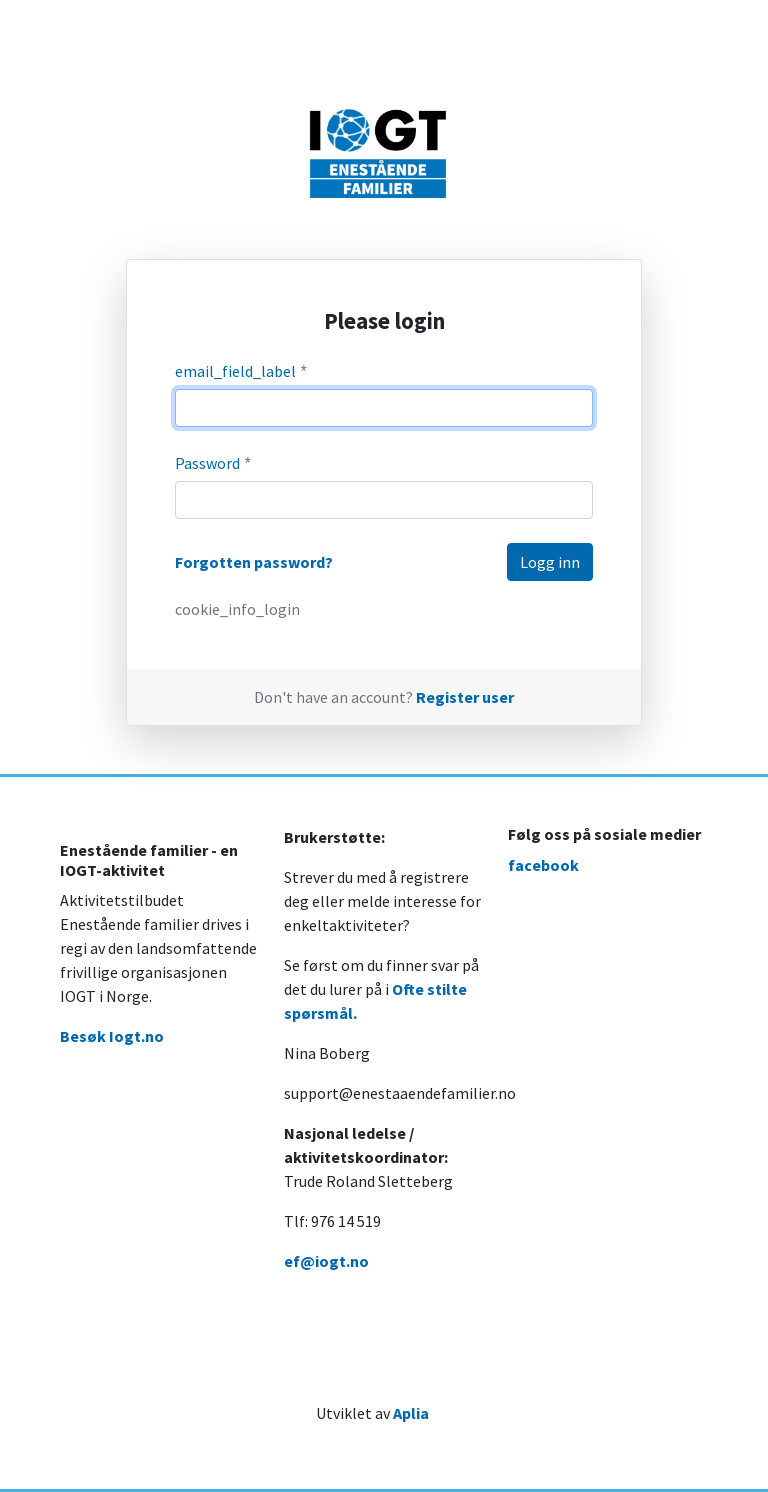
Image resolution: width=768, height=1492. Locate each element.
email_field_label (242, 371)
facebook (543, 865)
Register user (465, 697)
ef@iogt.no (326, 1261)
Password (214, 463)
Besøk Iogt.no (112, 1036)
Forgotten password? (254, 562)
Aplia (411, 1413)
